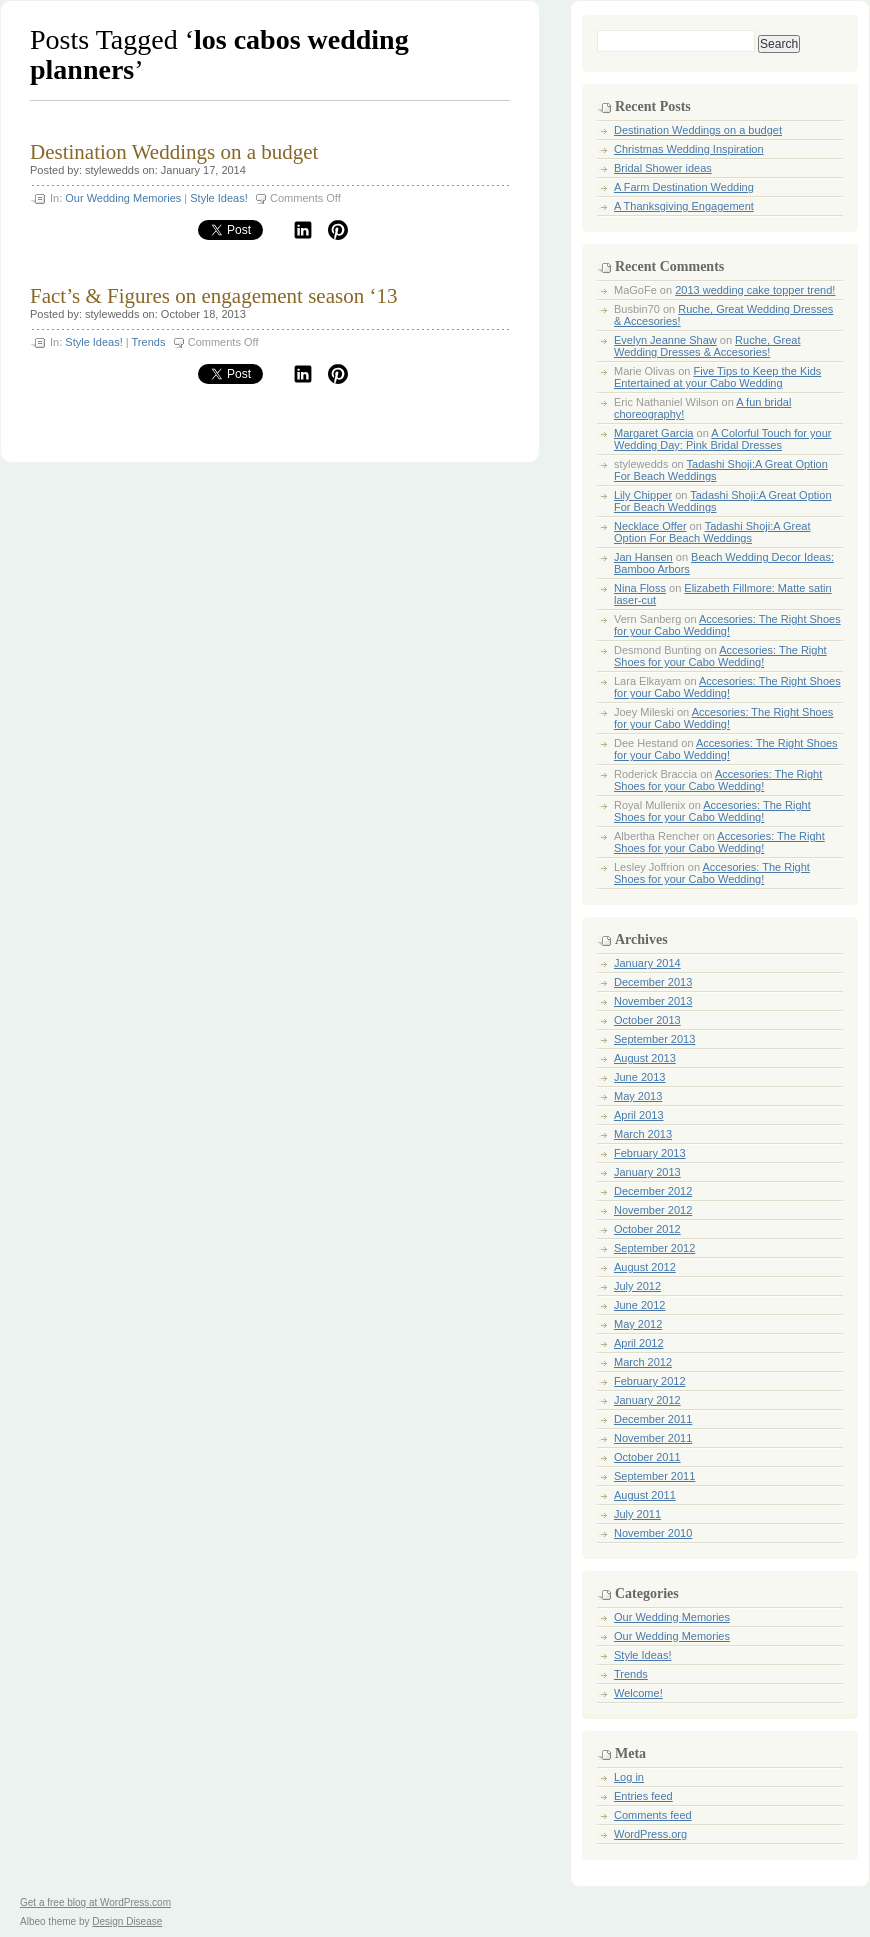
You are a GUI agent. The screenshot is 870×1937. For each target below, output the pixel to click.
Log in (629, 1777)
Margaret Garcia (653, 433)
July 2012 (637, 1286)
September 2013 (654, 1039)
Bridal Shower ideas (663, 168)
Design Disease (127, 1921)
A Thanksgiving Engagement (684, 206)
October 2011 (647, 1457)
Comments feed (653, 1815)
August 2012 (645, 1267)
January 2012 (647, 1400)
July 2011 (637, 1514)
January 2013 (647, 1172)
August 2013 (645, 1058)
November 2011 (653, 1438)
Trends (149, 342)
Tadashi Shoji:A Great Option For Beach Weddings (712, 532)
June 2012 (639, 1305)
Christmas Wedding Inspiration (689, 149)
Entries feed (643, 1796)
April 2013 (639, 1115)
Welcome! (638, 1693)
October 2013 (647, 1020)
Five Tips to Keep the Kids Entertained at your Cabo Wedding (717, 377)
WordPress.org (650, 1834)
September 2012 (654, 1248)
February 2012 (650, 1381)
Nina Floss (640, 588)
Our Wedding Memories (123, 198)
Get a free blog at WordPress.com (95, 1902)
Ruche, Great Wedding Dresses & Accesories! (707, 346)
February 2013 (650, 1153)
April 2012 (639, 1343)
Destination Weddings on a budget (174, 152)
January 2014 (647, 963)
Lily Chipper (643, 495)
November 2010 (653, 1533)
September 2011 (654, 1476)
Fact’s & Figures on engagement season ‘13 (213, 296)
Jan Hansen (643, 557)
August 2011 (645, 1495)
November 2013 (653, 1001)
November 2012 (653, 1210)
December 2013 (653, 982)
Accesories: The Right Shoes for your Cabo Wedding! (727, 625)
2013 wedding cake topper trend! (755, 290)
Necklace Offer (650, 526)
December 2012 (653, 1191)
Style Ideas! (218, 198)
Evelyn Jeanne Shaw (665, 340)
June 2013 (639, 1077)
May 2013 (638, 1096)
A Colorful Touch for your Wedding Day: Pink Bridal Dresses (722, 439)
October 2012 (647, 1229)
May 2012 (638, 1324)
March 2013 (643, 1134)
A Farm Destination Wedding (684, 187)
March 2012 (643, 1362)
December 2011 (653, 1419)
